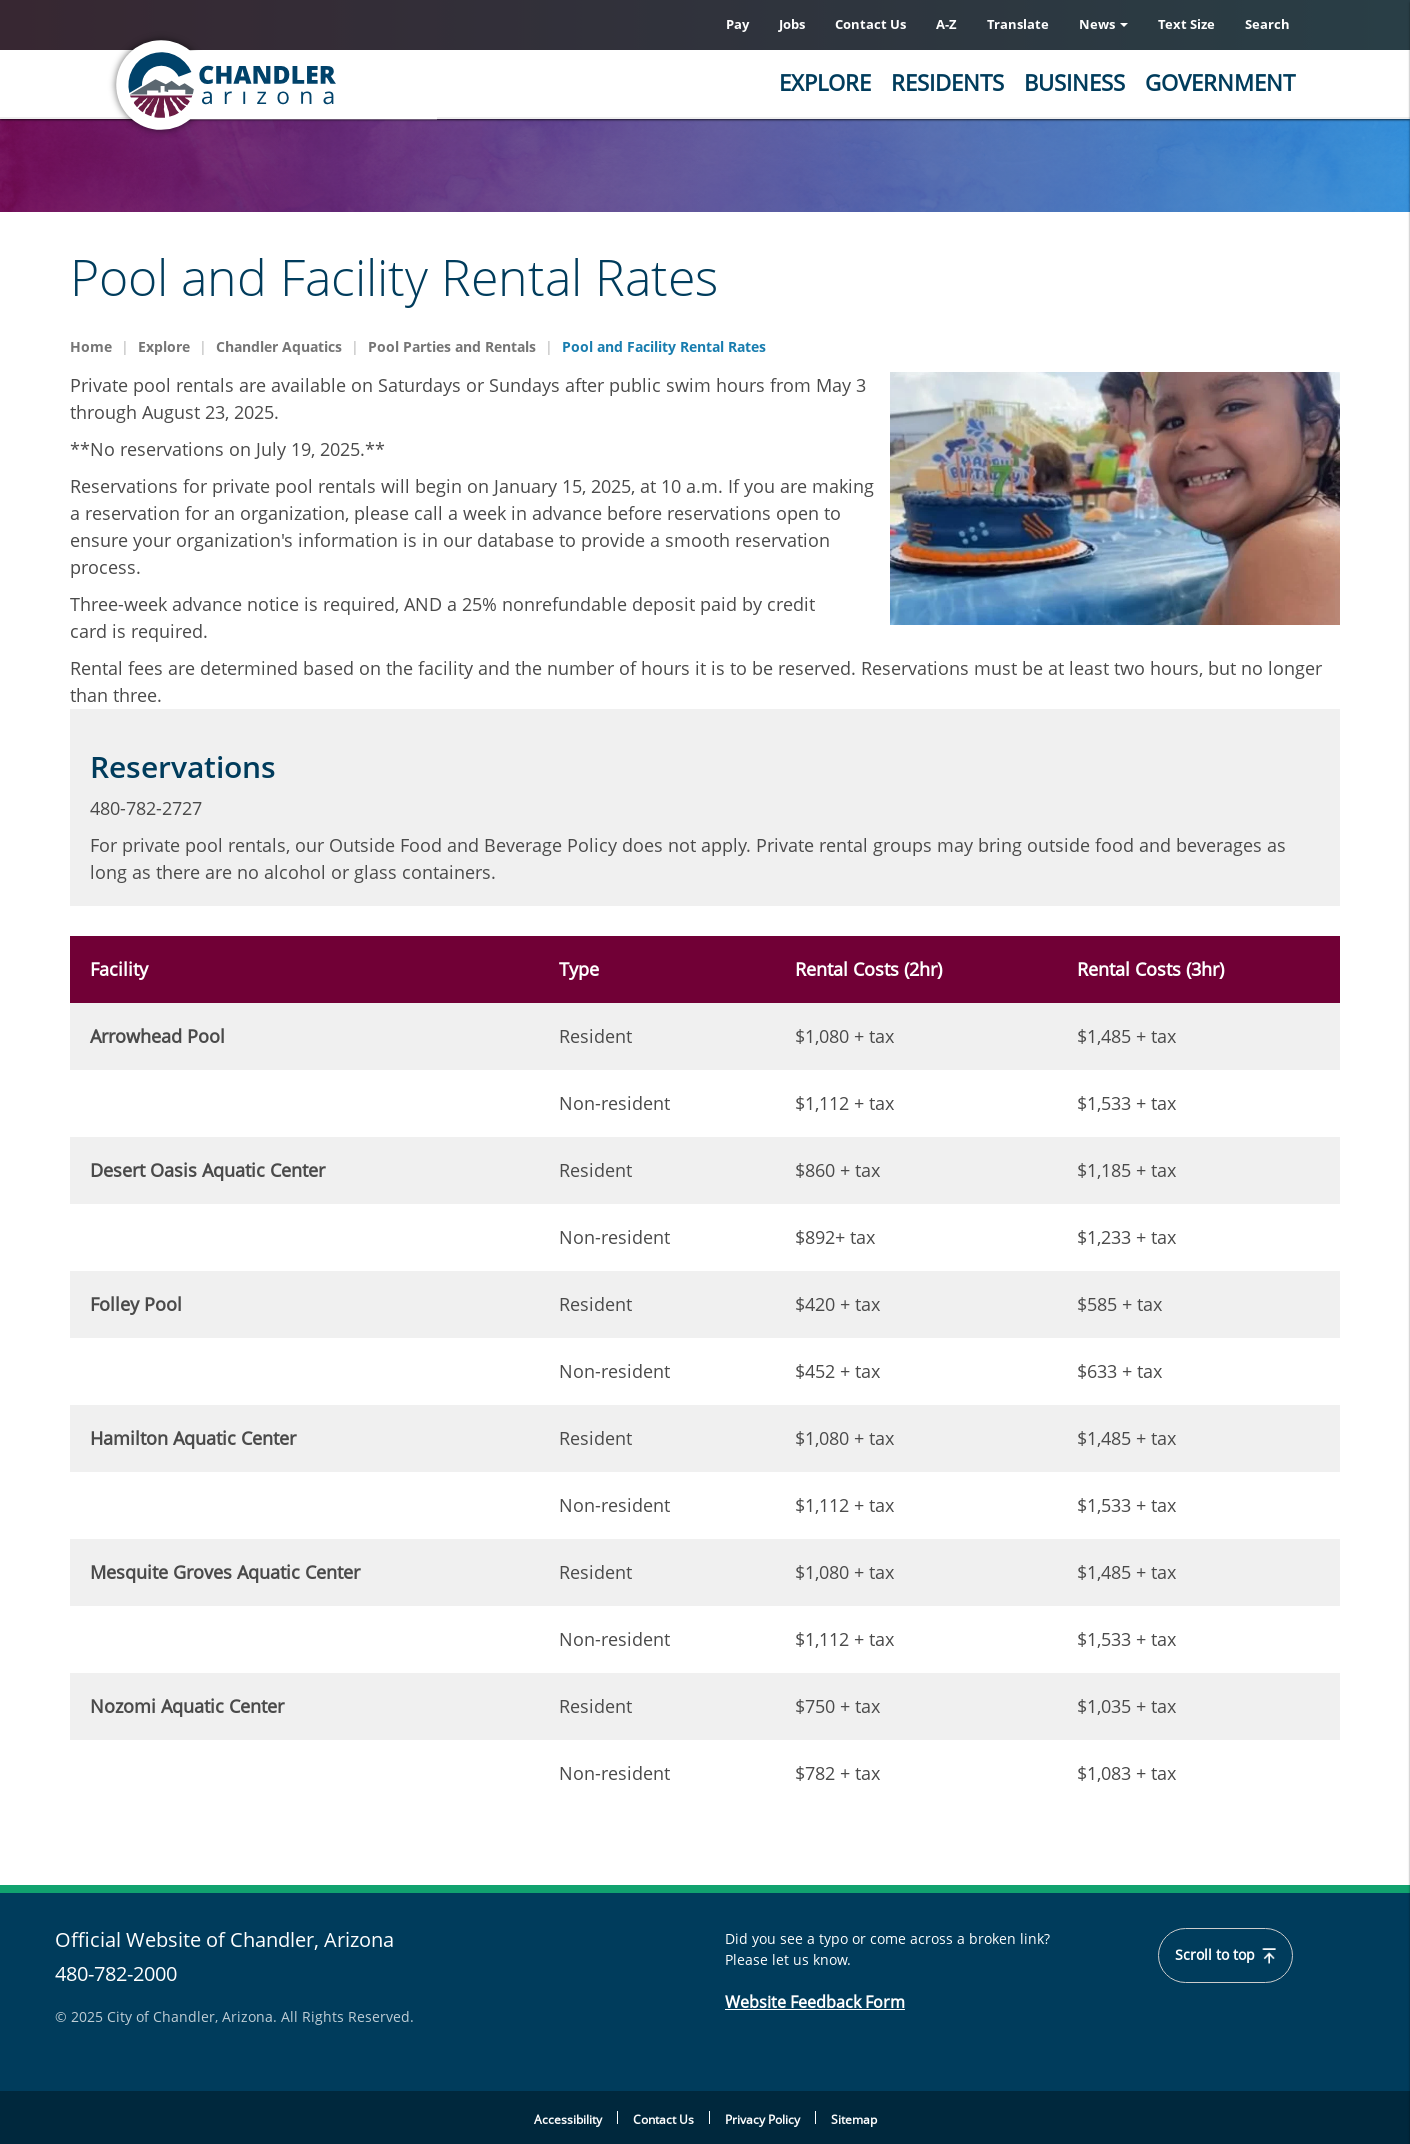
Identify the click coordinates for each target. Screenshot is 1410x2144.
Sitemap (854, 2119)
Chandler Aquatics (279, 346)
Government (1220, 82)
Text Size (1186, 24)
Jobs (792, 24)
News (1103, 24)
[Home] (305, 85)
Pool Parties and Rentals (452, 346)
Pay (737, 24)
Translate (1018, 24)
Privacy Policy (762, 2119)
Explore (825, 82)
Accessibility (568, 2119)
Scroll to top (1225, 1955)
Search (1267, 24)
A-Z (946, 24)
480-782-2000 (116, 1973)
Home (91, 346)
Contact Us (870, 24)
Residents (947, 82)
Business (1074, 82)
